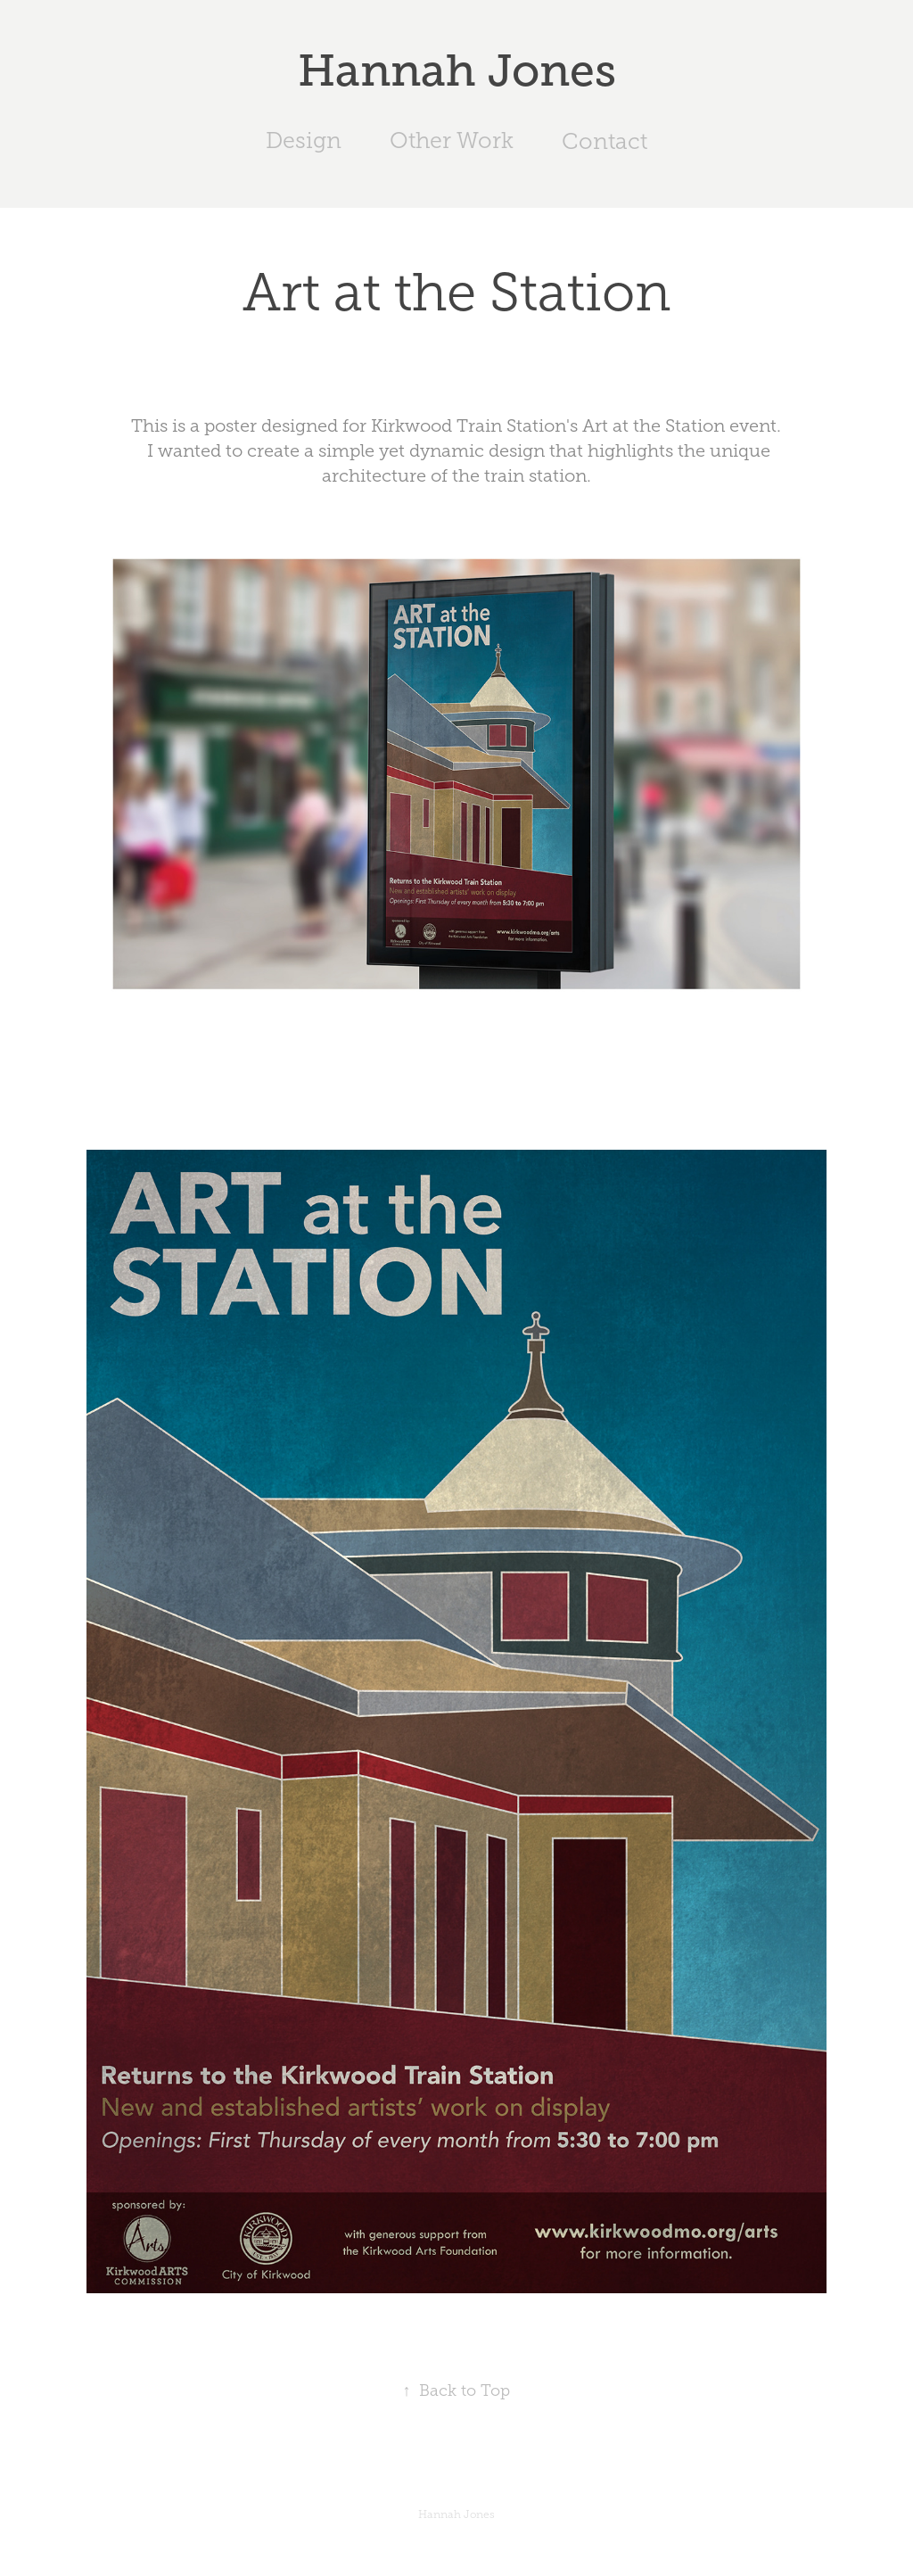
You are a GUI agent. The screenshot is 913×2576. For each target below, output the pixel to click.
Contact (604, 141)
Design (303, 140)
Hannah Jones (457, 70)
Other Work (452, 140)
